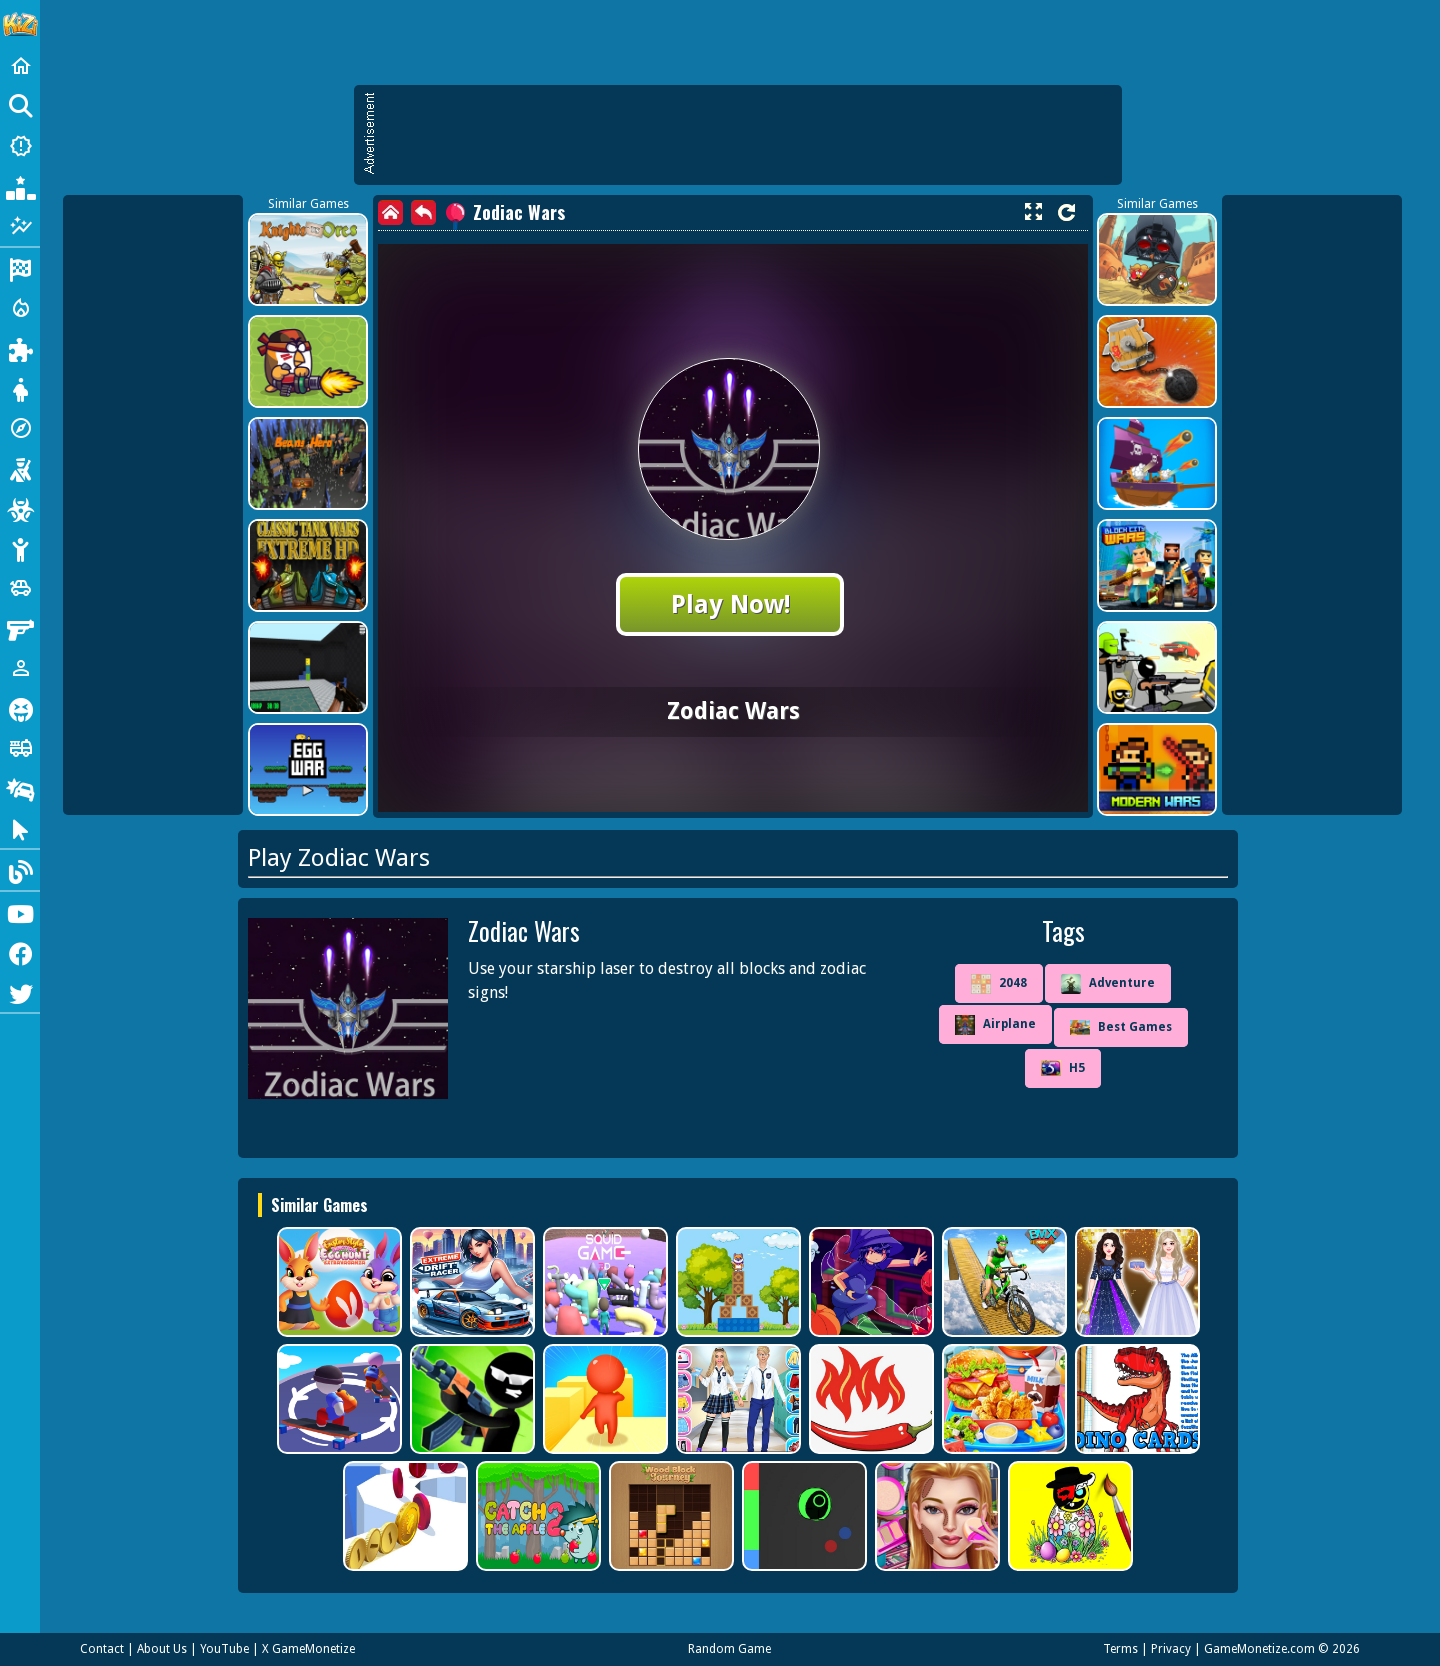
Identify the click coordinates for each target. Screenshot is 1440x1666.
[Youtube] (20, 912)
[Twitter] (20, 992)
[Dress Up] (20, 388)
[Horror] (20, 708)
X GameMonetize (308, 1649)
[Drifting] (20, 788)
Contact (102, 1649)
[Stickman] (20, 548)
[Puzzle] (20, 348)
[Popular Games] (20, 186)
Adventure (1108, 984)
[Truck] (20, 748)
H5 (1063, 1068)
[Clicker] (20, 828)
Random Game (729, 1649)
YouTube (224, 1649)
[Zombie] (20, 508)
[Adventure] (20, 428)
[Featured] (20, 226)
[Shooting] (20, 468)
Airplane (995, 1025)
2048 (999, 984)
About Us (162, 1649)
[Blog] (20, 870)
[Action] (20, 308)
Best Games (1121, 1027)
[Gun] (20, 628)
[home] (390, 212)
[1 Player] (20, 668)
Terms (1120, 1649)
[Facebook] (20, 952)
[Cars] (20, 588)
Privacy (1171, 1649)
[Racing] (20, 268)
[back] (423, 212)
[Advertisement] (748, 135)
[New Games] (20, 146)
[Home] (20, 66)
